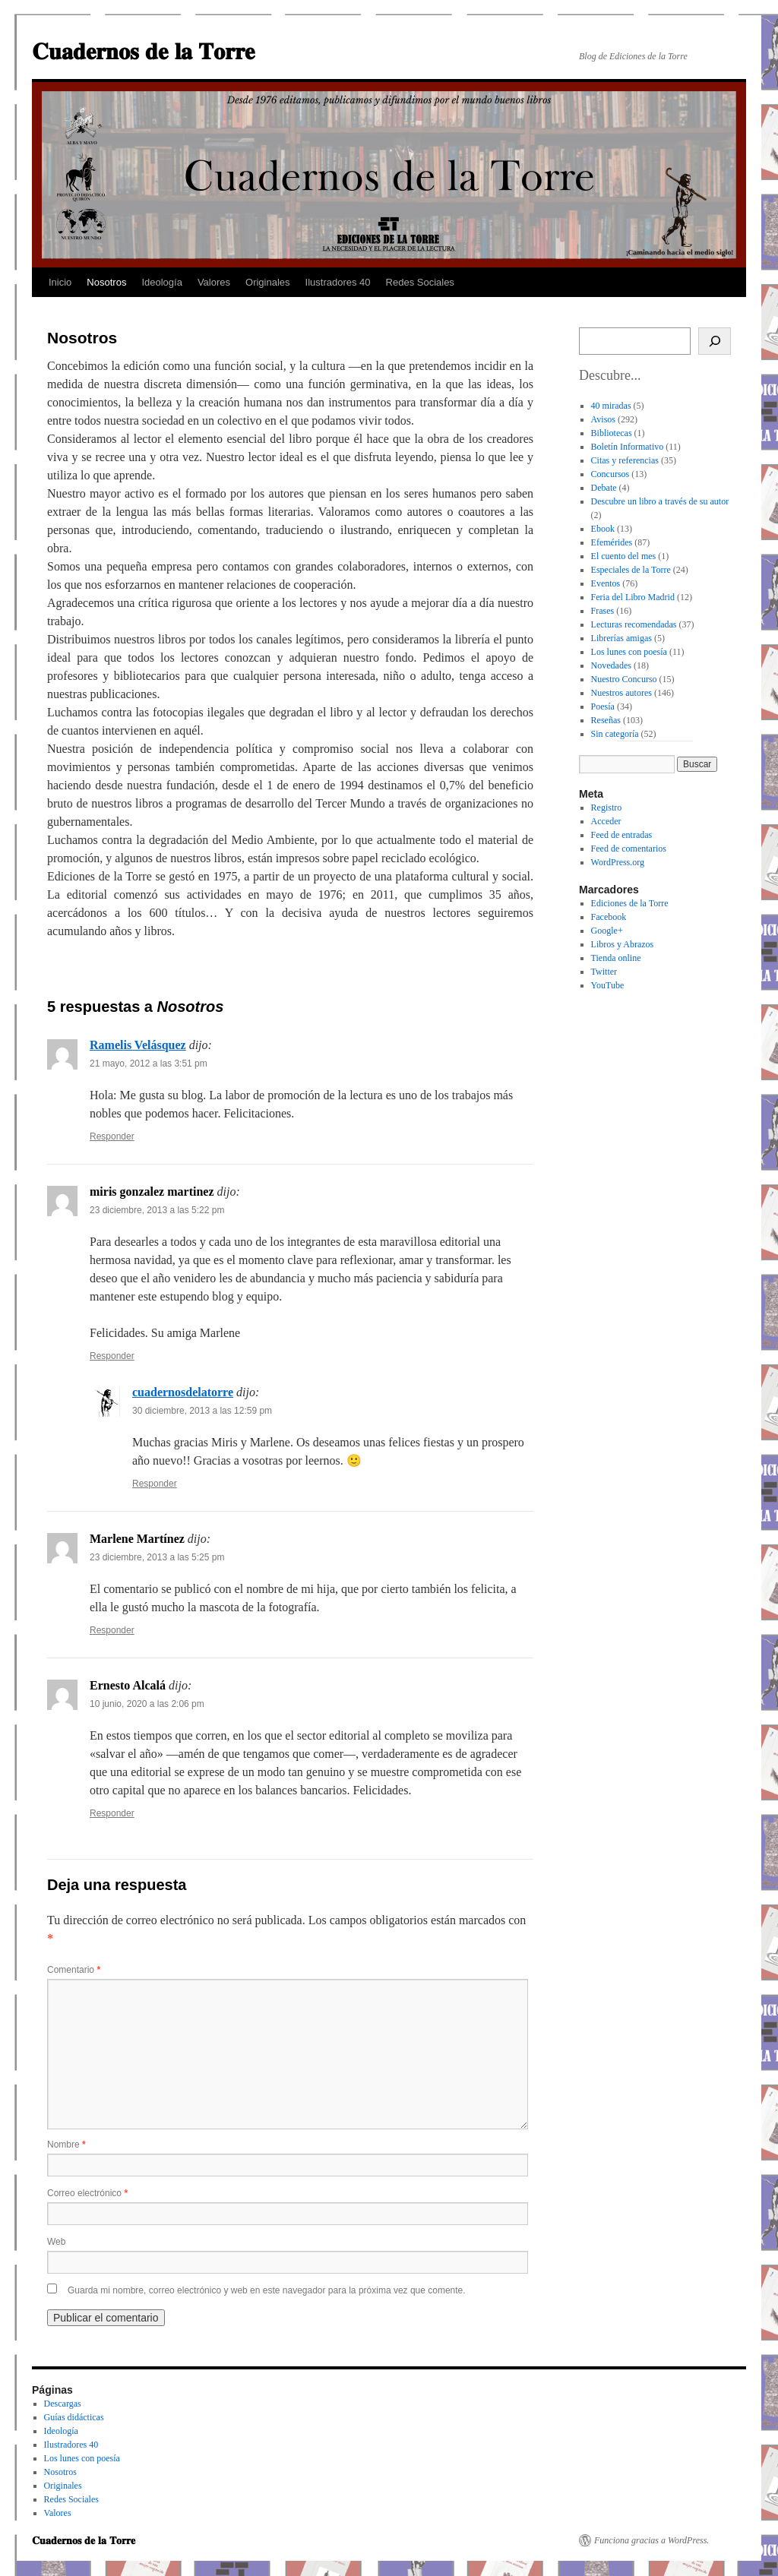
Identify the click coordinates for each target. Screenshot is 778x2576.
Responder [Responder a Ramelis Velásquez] (112, 1136)
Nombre (66, 2144)
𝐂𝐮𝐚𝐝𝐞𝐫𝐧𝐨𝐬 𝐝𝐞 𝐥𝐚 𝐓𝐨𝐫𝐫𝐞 (143, 51)
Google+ (607, 930)
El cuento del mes (623, 556)
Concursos (610, 474)
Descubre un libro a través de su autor (660, 501)
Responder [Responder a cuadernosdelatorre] (154, 1483)
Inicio (60, 282)
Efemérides (612, 542)
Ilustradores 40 (338, 282)
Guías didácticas (74, 2417)
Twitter (604, 971)
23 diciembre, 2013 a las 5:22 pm (157, 1210)
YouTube (608, 985)
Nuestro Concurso (624, 679)
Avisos (603, 419)
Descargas (62, 2403)
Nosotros (106, 282)
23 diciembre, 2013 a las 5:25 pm (157, 1557)
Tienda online (616, 958)
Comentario (73, 1969)
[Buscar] (714, 341)
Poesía (603, 706)
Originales (267, 282)
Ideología (161, 282)
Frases (603, 610)
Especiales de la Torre (631, 569)
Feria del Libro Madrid (633, 597)
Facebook (609, 917)
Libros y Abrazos (622, 944)
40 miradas (611, 405)
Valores (214, 282)
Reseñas (606, 720)
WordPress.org (617, 862)
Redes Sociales (420, 282)
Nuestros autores (621, 692)
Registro (606, 807)
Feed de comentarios (628, 848)
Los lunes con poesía (629, 651)
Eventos (606, 583)
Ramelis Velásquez (138, 1044)
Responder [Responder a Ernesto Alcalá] (112, 1813)
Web (56, 2241)
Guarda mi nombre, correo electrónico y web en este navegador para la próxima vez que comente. (267, 2290)
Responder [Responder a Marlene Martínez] (112, 1630)
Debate (604, 487)
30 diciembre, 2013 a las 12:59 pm (202, 1410)
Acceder (606, 821)
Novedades (611, 665)
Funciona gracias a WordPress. (651, 2540)
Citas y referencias (625, 460)
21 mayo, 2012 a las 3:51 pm (148, 1063)
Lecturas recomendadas (634, 624)
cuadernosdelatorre (182, 1392)
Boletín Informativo (627, 446)
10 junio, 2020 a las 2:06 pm (147, 1704)
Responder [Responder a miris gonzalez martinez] (112, 1356)
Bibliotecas (611, 433)
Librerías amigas (621, 638)
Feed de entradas (622, 835)
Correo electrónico (87, 2193)
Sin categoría (615, 734)
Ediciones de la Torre (630, 903)
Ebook (603, 528)
